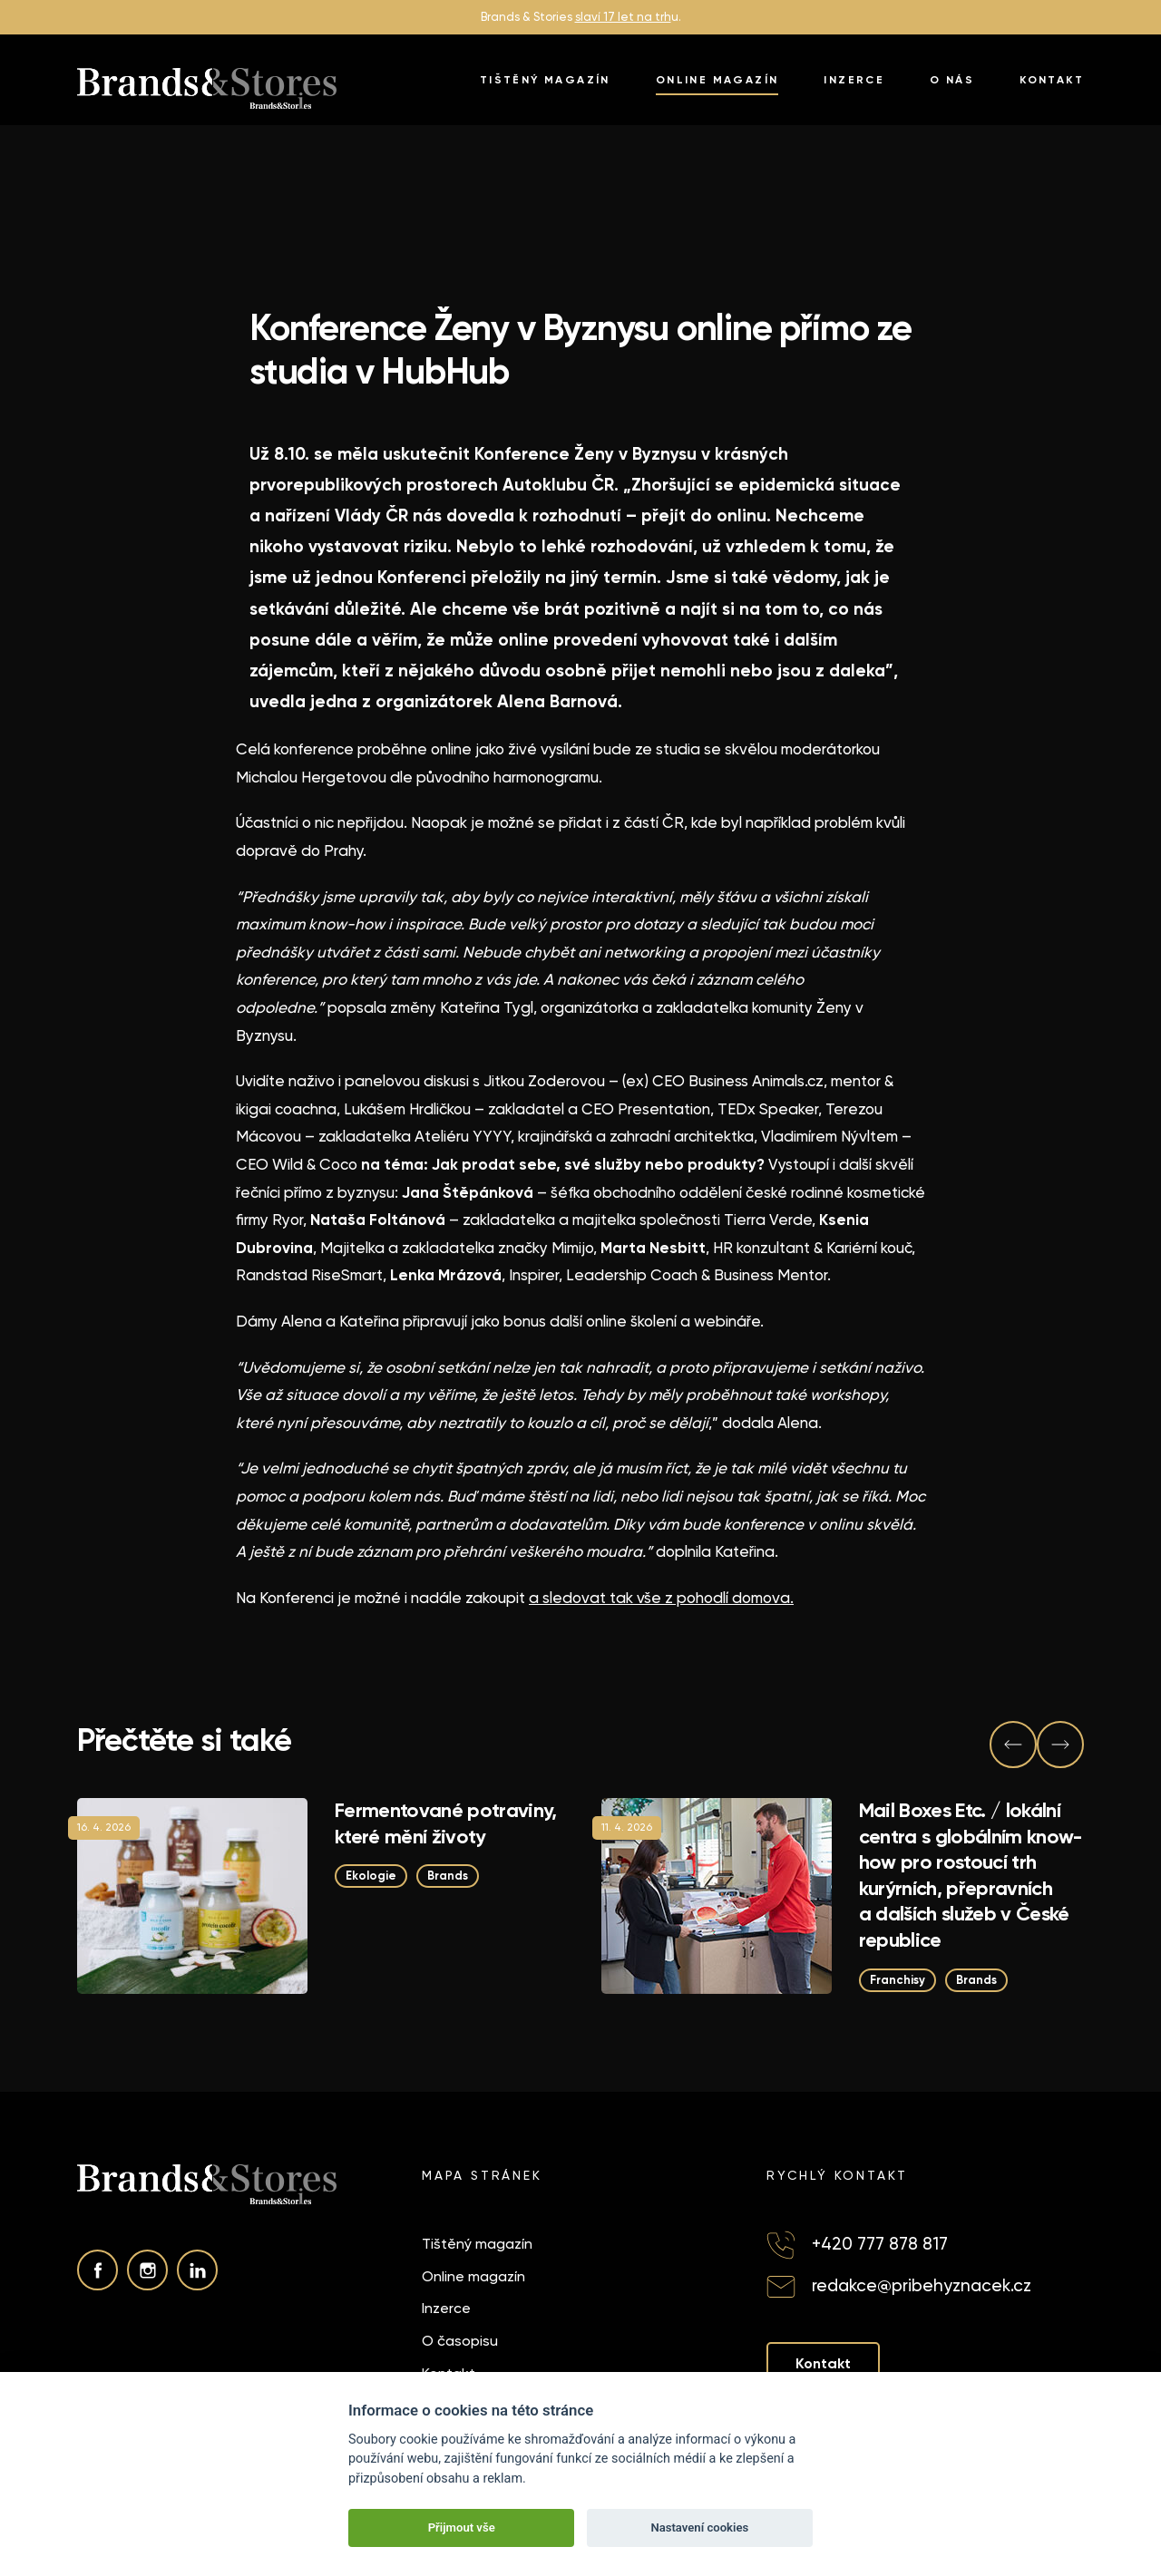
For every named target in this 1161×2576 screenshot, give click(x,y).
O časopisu (460, 2340)
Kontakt (1052, 79)
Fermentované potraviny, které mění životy (446, 1823)
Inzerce (854, 79)
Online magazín (717, 79)
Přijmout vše (461, 2527)
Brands (447, 1875)
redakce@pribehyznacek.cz (921, 2285)
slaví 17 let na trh (623, 17)
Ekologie (371, 1875)
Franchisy (897, 1979)
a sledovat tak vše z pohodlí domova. (661, 1598)
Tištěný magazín (545, 79)
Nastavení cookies (699, 2527)
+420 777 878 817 (880, 2243)
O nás (952, 79)
